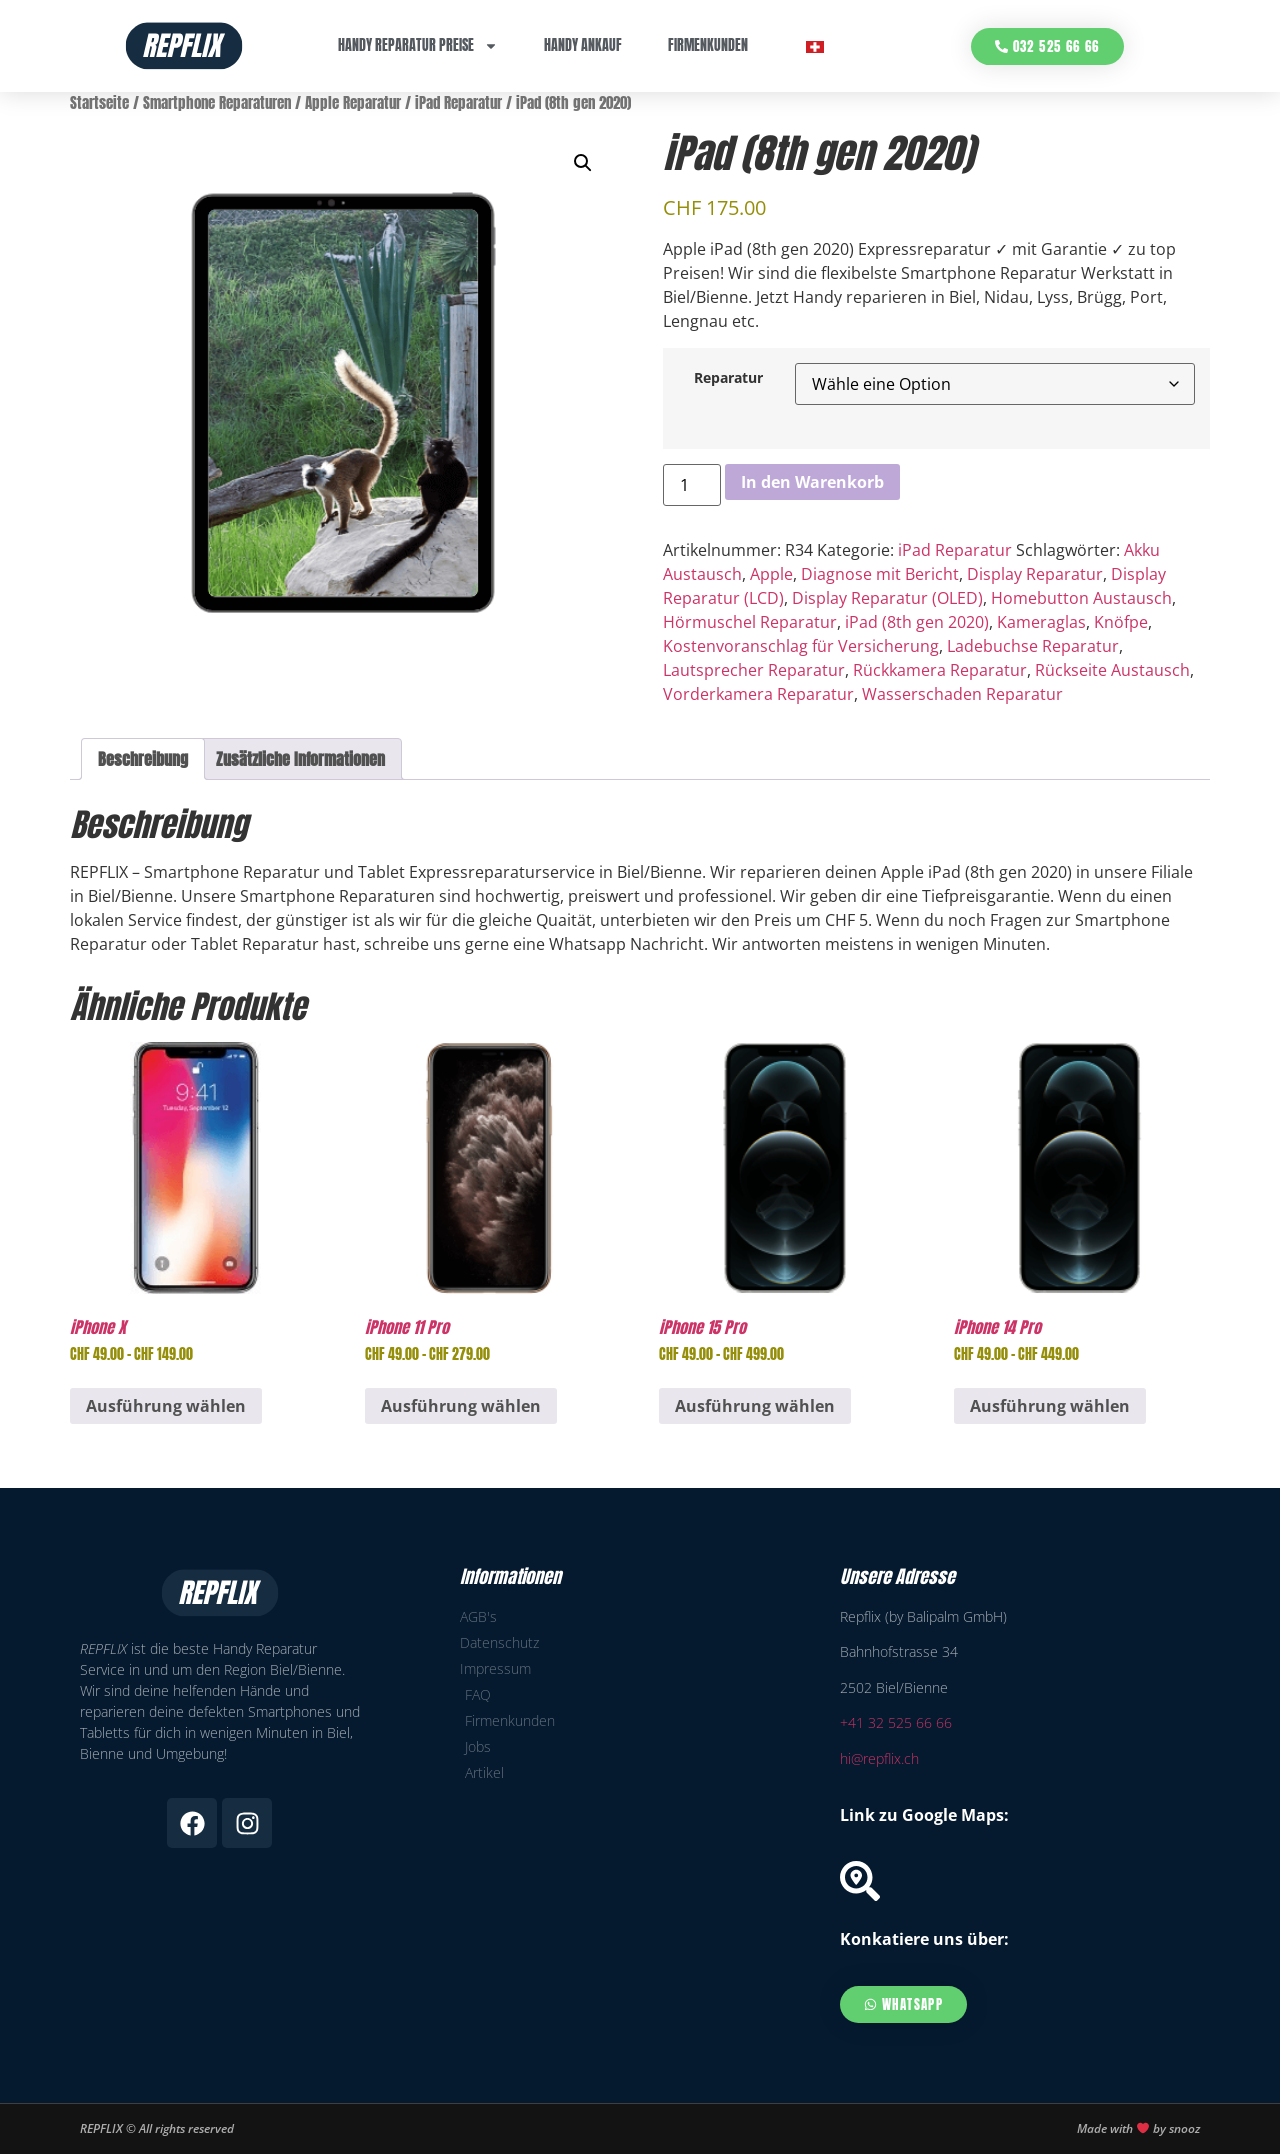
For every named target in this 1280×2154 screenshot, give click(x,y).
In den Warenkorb (812, 482)
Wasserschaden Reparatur (962, 694)
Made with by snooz (1138, 2128)
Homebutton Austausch (1081, 598)
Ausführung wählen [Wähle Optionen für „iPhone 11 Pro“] (461, 1406)
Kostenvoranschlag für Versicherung (801, 646)
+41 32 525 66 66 (896, 1722)
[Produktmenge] (692, 485)
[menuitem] (815, 46)
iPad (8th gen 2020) (917, 622)
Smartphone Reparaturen (217, 103)
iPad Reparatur (458, 103)
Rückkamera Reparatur (940, 670)
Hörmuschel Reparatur (750, 622)
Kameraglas (1041, 622)
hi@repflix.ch (879, 1758)
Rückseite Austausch (1112, 670)
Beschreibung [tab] (143, 759)
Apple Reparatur (353, 103)
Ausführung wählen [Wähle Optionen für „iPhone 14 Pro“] (1050, 1406)
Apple (771, 574)
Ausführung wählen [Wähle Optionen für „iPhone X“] (166, 1406)
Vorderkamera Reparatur (758, 694)
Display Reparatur (1035, 574)
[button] (583, 163)
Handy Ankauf (583, 45)
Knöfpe (1121, 622)
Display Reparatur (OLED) (887, 598)
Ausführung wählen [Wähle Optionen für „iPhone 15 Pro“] (755, 1406)
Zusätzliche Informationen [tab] (300, 759)
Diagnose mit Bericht (880, 574)
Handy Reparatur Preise (418, 46)
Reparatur (728, 378)
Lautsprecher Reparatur (754, 670)
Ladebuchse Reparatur (1033, 646)
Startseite (99, 103)
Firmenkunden (708, 45)
